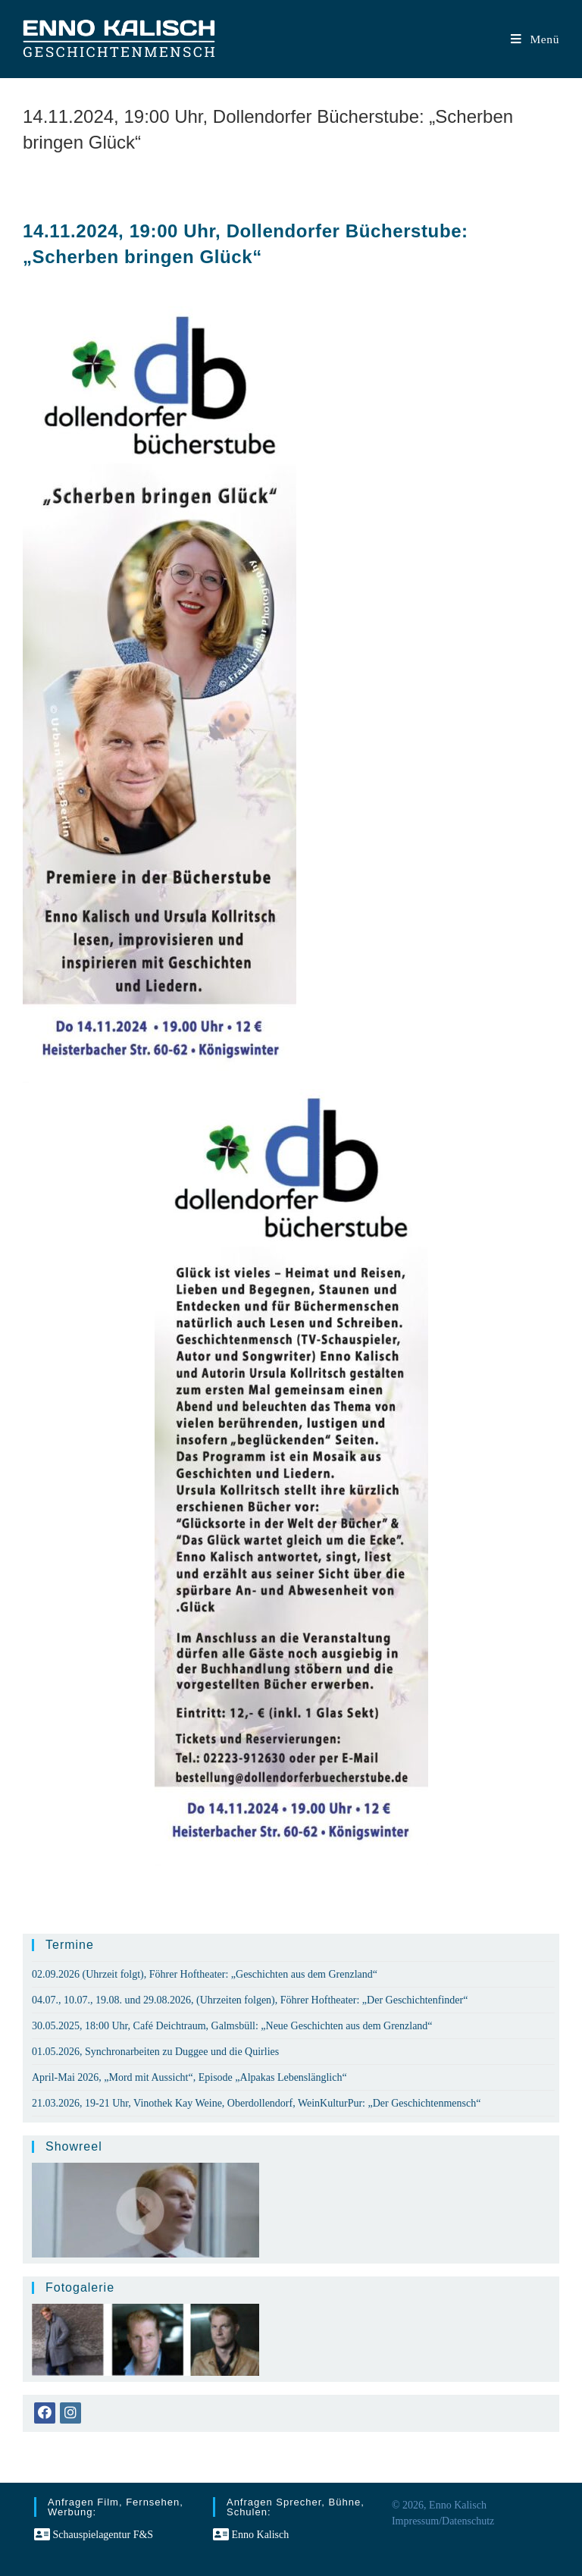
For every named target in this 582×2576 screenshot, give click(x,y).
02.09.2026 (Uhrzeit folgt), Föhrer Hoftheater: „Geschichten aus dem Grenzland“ (204, 1974)
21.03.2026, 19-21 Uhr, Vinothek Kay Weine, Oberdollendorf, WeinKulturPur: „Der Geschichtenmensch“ (256, 2103)
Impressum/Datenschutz (443, 2521)
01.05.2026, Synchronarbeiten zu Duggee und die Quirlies (155, 2051)
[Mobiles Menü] (535, 39)
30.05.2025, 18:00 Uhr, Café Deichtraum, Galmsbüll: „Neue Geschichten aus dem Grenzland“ (232, 2026)
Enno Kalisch (251, 2534)
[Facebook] (44, 2413)
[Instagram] (70, 2413)
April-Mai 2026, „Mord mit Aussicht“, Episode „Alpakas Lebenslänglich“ (189, 2077)
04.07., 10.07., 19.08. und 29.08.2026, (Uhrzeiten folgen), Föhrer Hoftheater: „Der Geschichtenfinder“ (250, 2000)
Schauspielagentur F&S (93, 2534)
